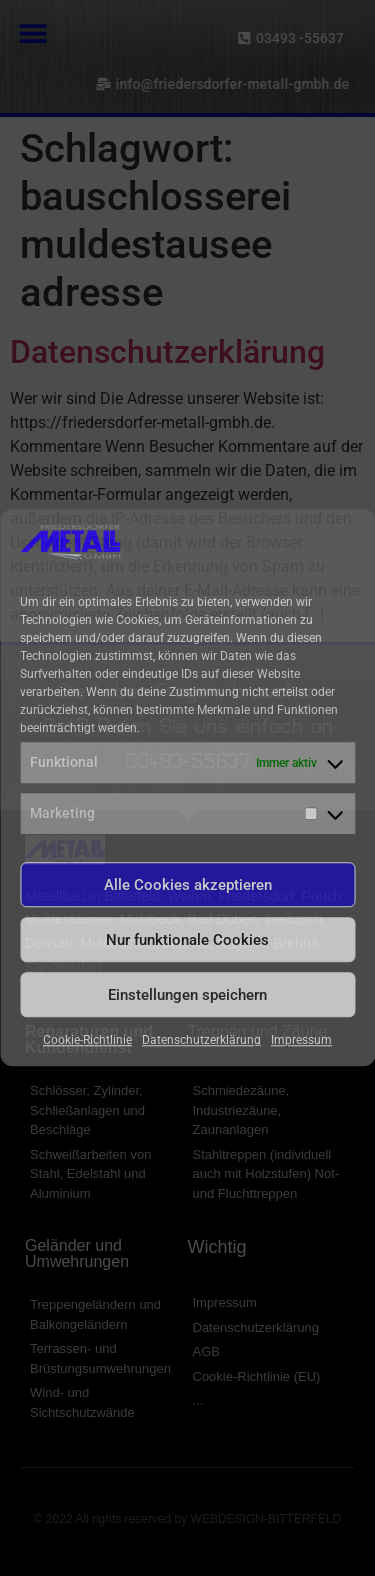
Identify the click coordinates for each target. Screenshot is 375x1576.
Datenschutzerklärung (201, 1041)
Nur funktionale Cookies (187, 940)
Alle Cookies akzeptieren (188, 885)
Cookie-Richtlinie (87, 1041)
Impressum (301, 1041)
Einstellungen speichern (187, 995)
